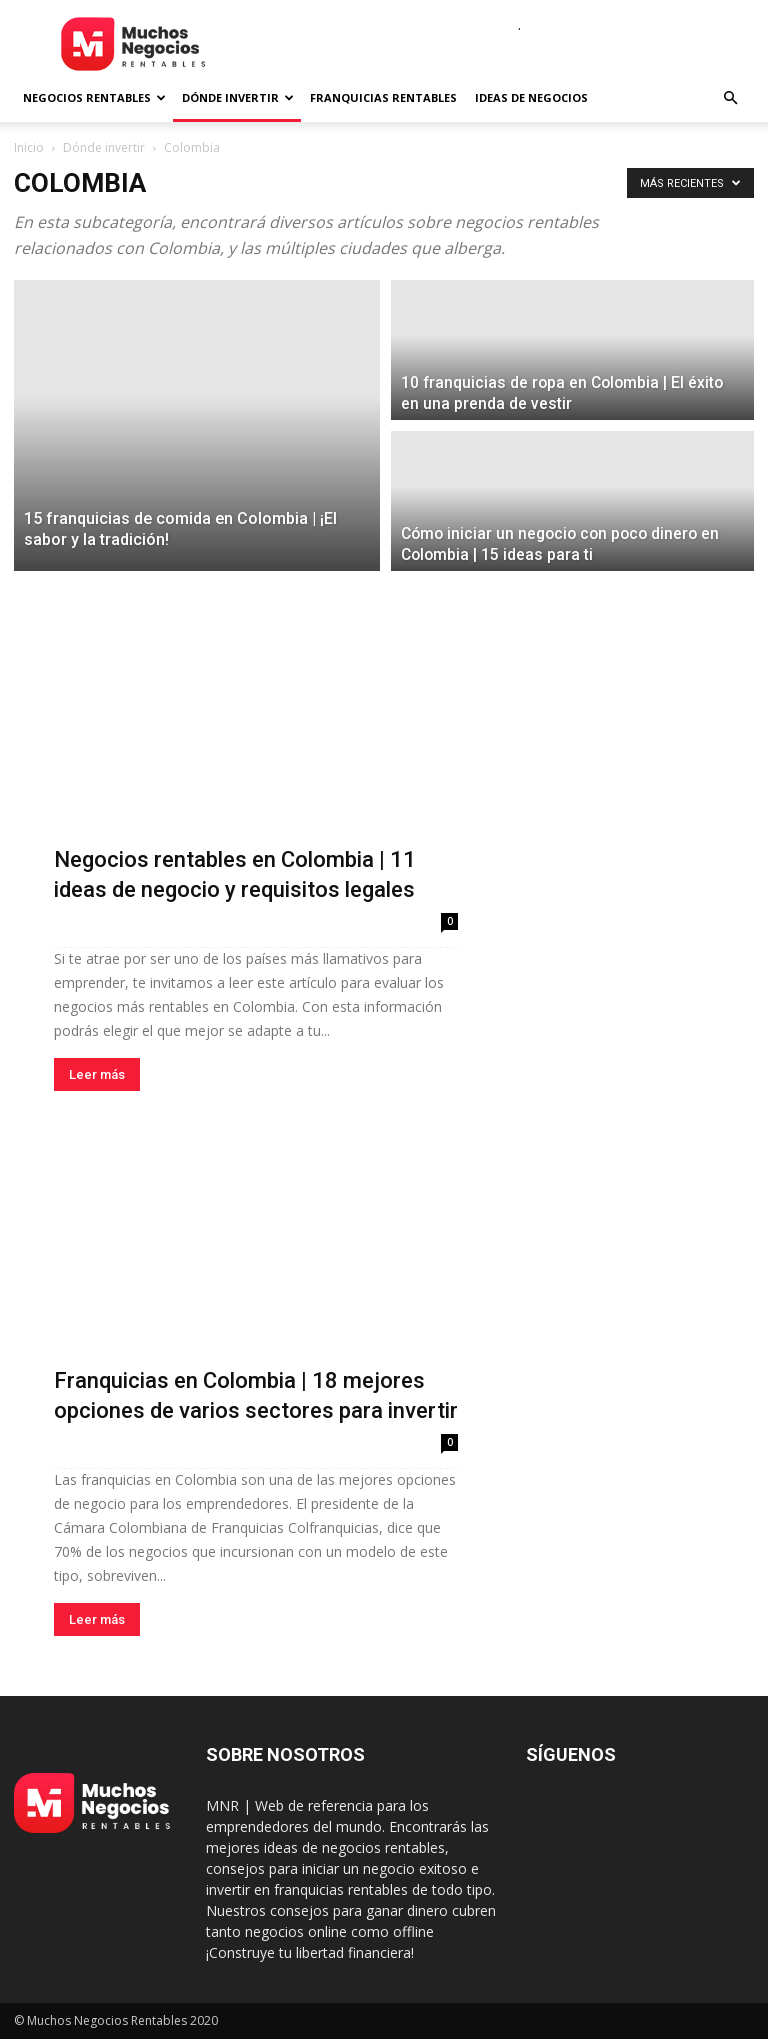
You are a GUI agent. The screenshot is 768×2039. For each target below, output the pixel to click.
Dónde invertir (238, 97)
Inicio (29, 147)
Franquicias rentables (383, 97)
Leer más (97, 1074)
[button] (730, 98)
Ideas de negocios (531, 97)
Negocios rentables (94, 97)
